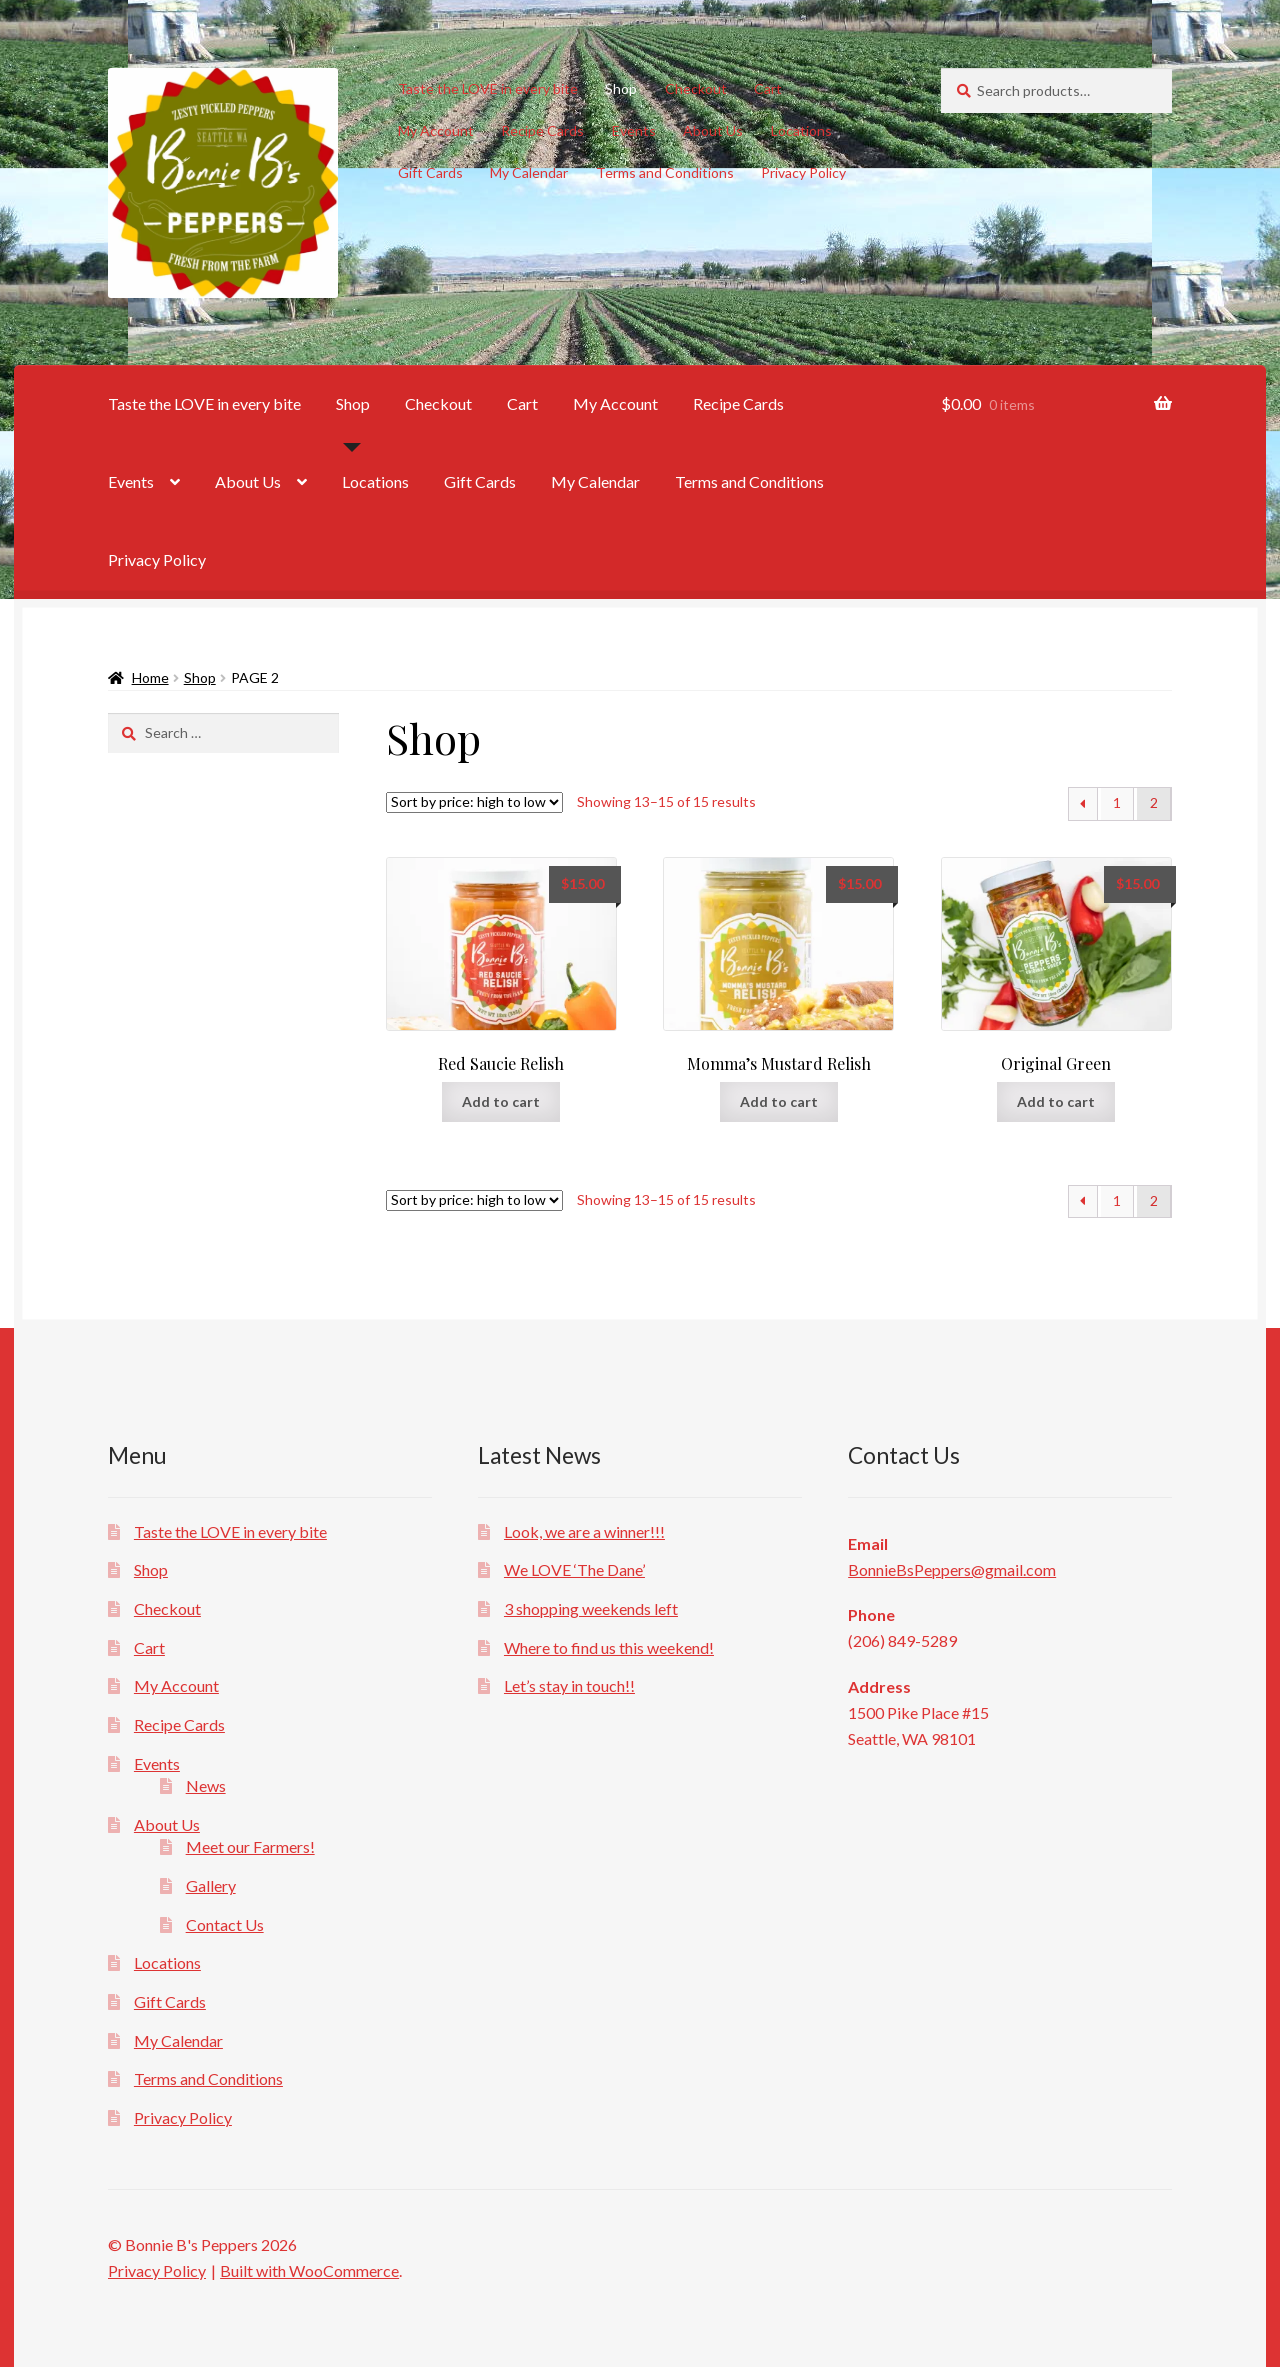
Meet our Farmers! (250, 1846)
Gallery (211, 1885)
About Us (713, 130)
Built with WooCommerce (309, 2270)
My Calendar (529, 172)
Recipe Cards (542, 130)
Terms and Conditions (665, 172)
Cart (768, 88)
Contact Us (225, 1924)
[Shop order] (474, 802)
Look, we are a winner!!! (584, 1531)
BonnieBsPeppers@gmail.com (952, 1569)
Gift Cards (430, 172)
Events (634, 130)
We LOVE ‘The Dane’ (574, 1569)
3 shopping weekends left (591, 1608)
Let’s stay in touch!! (569, 1685)
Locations (801, 130)
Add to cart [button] (501, 1101)
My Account (436, 130)
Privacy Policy (803, 172)
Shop (621, 88)
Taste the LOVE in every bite (488, 88)
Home (150, 677)
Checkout (696, 88)
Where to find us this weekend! (609, 1647)
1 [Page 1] (1117, 802)
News (206, 1785)
